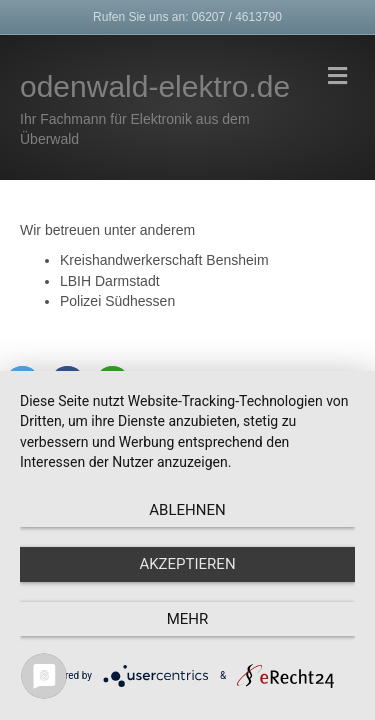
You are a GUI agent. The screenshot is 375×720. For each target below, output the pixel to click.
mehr (188, 619)
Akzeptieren (187, 564)
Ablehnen (187, 510)
